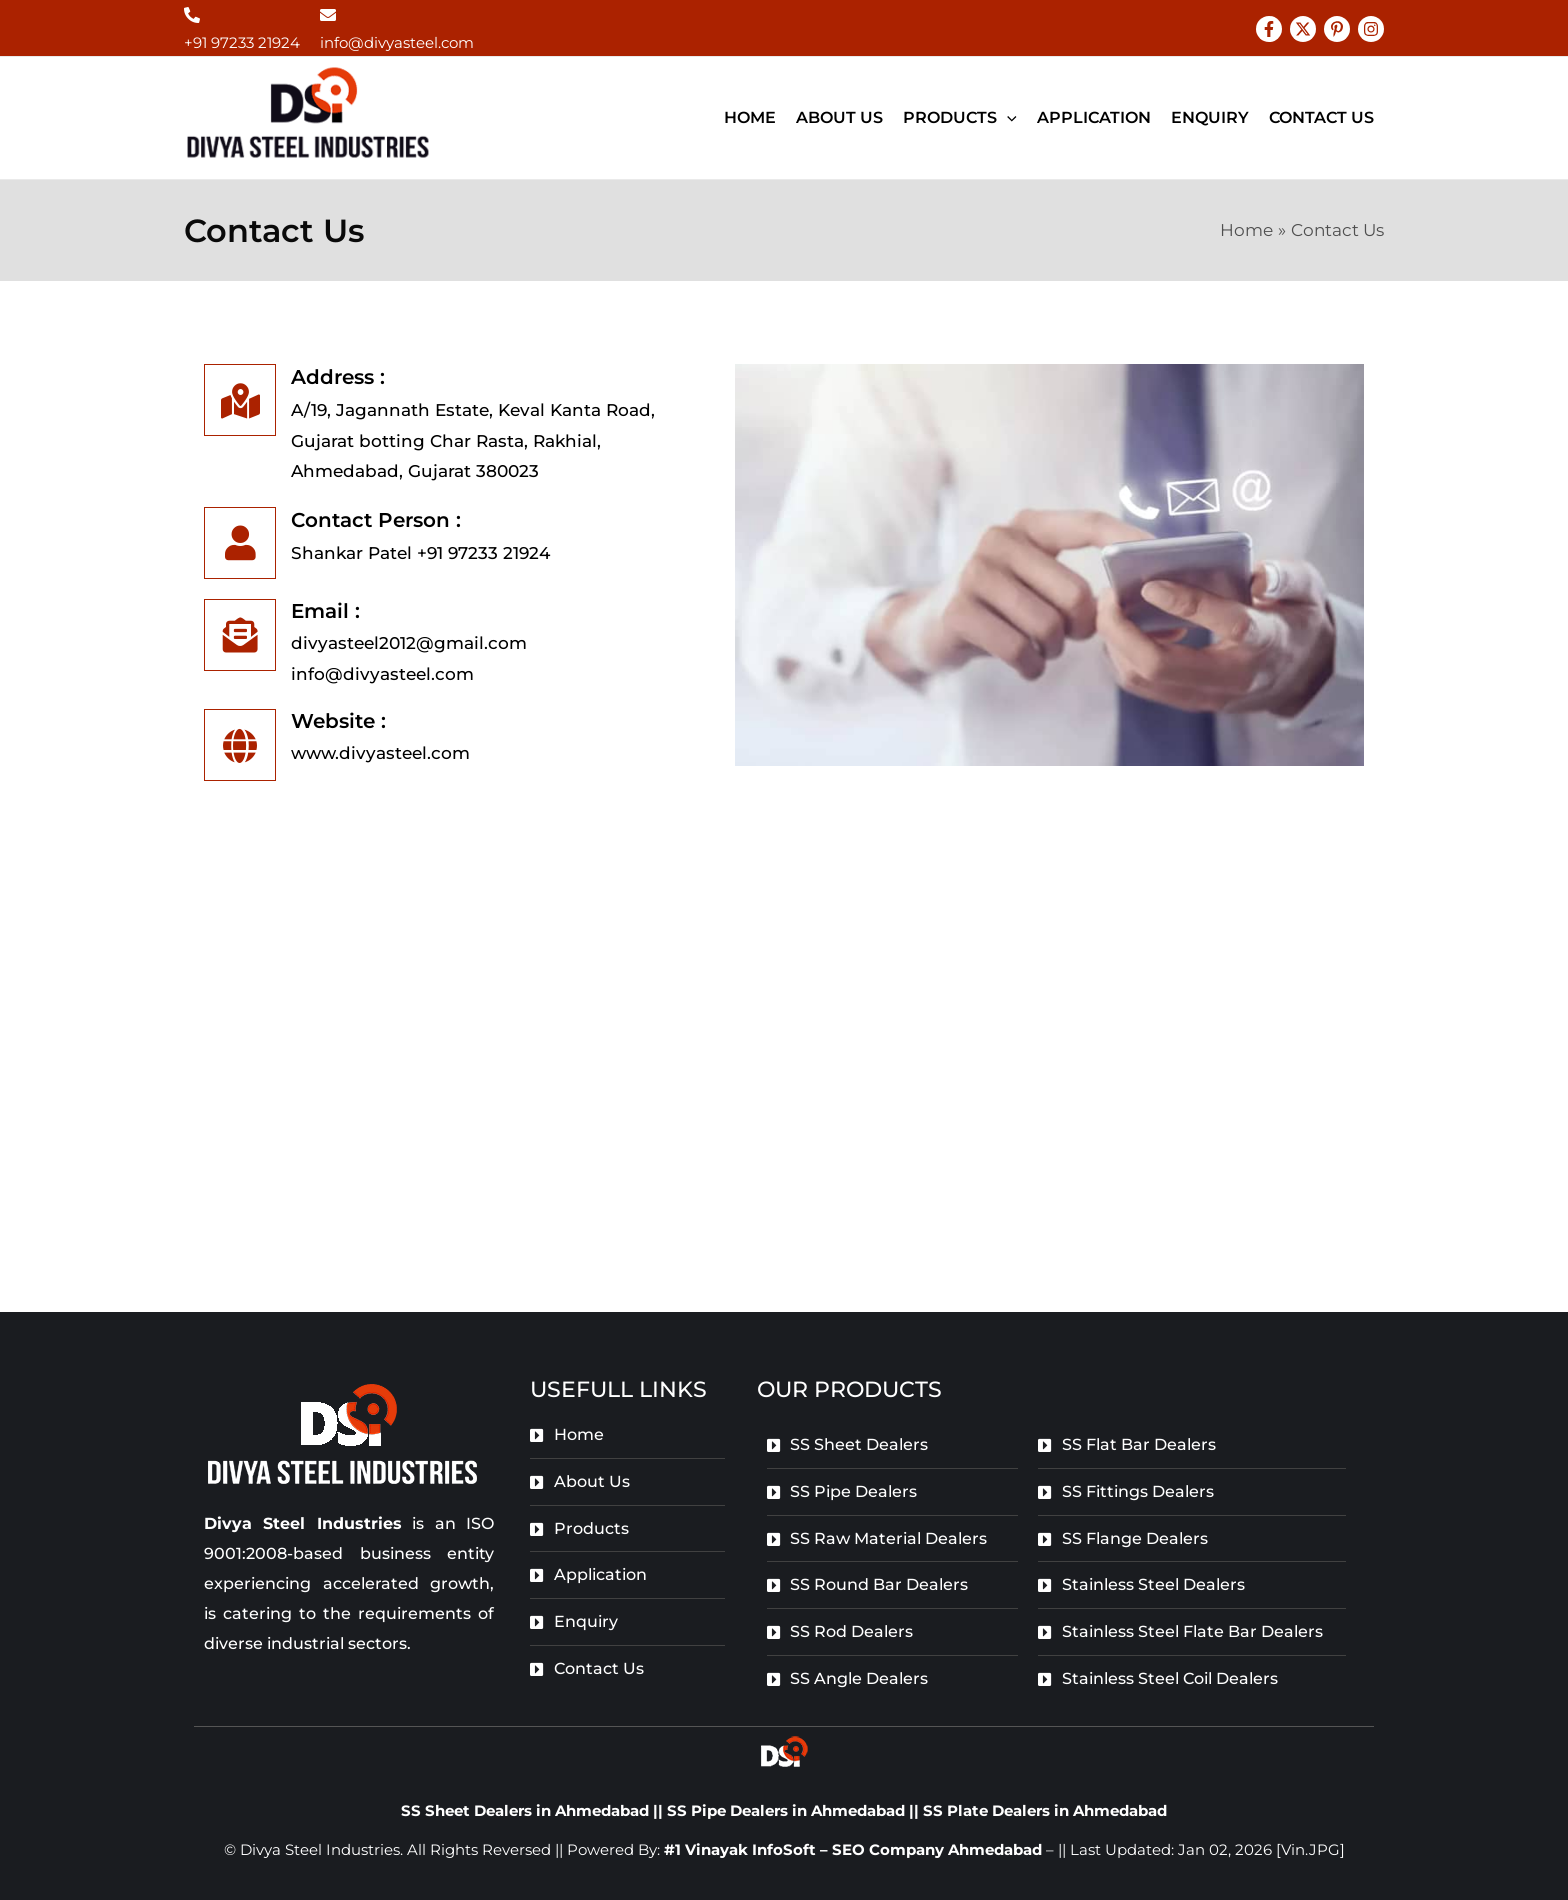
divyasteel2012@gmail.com (409, 643)
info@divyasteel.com (397, 42)
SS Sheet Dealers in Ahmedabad (525, 1810)
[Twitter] (1303, 29)
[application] (1007, 118)
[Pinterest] (1337, 29)
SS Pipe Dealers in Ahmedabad (788, 1810)
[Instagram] (1371, 29)
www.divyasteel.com (380, 753)
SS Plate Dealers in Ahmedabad (1045, 1810)
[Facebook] (1269, 29)
